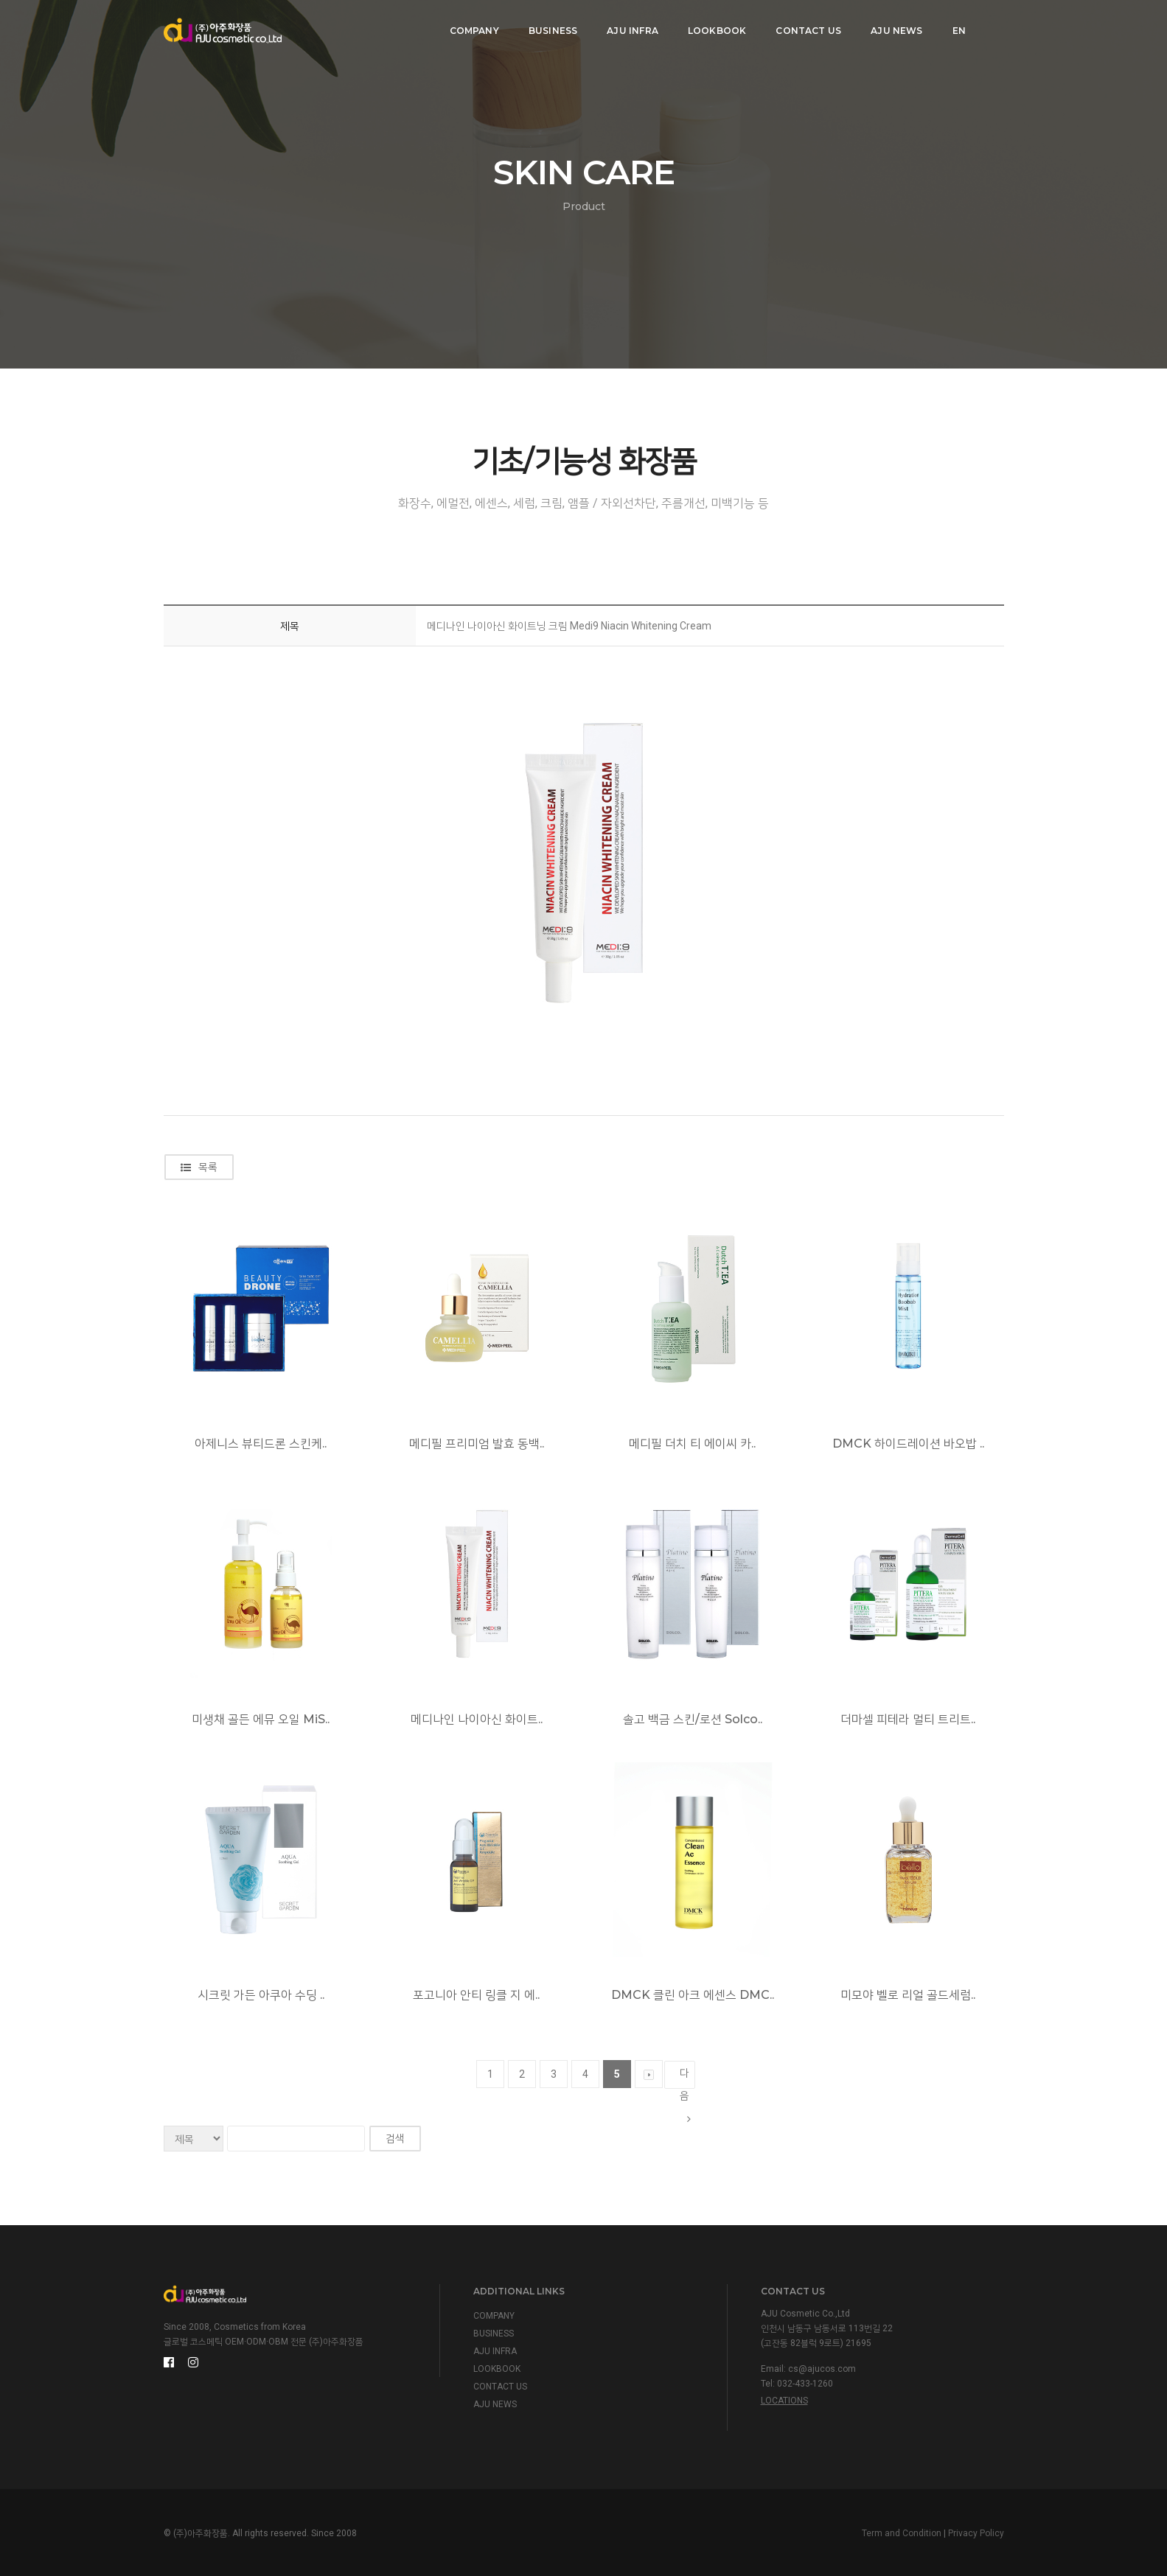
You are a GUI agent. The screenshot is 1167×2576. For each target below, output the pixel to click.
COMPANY (471, 26)
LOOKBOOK (714, 26)
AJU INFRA (630, 26)
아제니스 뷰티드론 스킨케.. (261, 1444)
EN (956, 26)
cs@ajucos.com (822, 2369)
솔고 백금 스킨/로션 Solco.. (692, 1719)
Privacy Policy (976, 2533)
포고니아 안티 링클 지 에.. (476, 1995)
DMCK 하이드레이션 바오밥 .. (908, 1444)
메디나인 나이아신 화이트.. (477, 1719)
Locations (784, 2400)
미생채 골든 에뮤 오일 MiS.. (261, 1719)
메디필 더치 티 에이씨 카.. (692, 1444)
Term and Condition (901, 2533)
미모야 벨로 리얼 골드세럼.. (907, 1995)
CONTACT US (806, 26)
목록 (199, 1167)
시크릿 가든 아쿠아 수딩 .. (261, 1995)
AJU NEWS (894, 26)
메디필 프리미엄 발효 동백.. (476, 1444)
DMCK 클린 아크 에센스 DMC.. (692, 1995)
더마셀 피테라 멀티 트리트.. (907, 1719)
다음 (685, 2078)
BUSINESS (550, 26)
